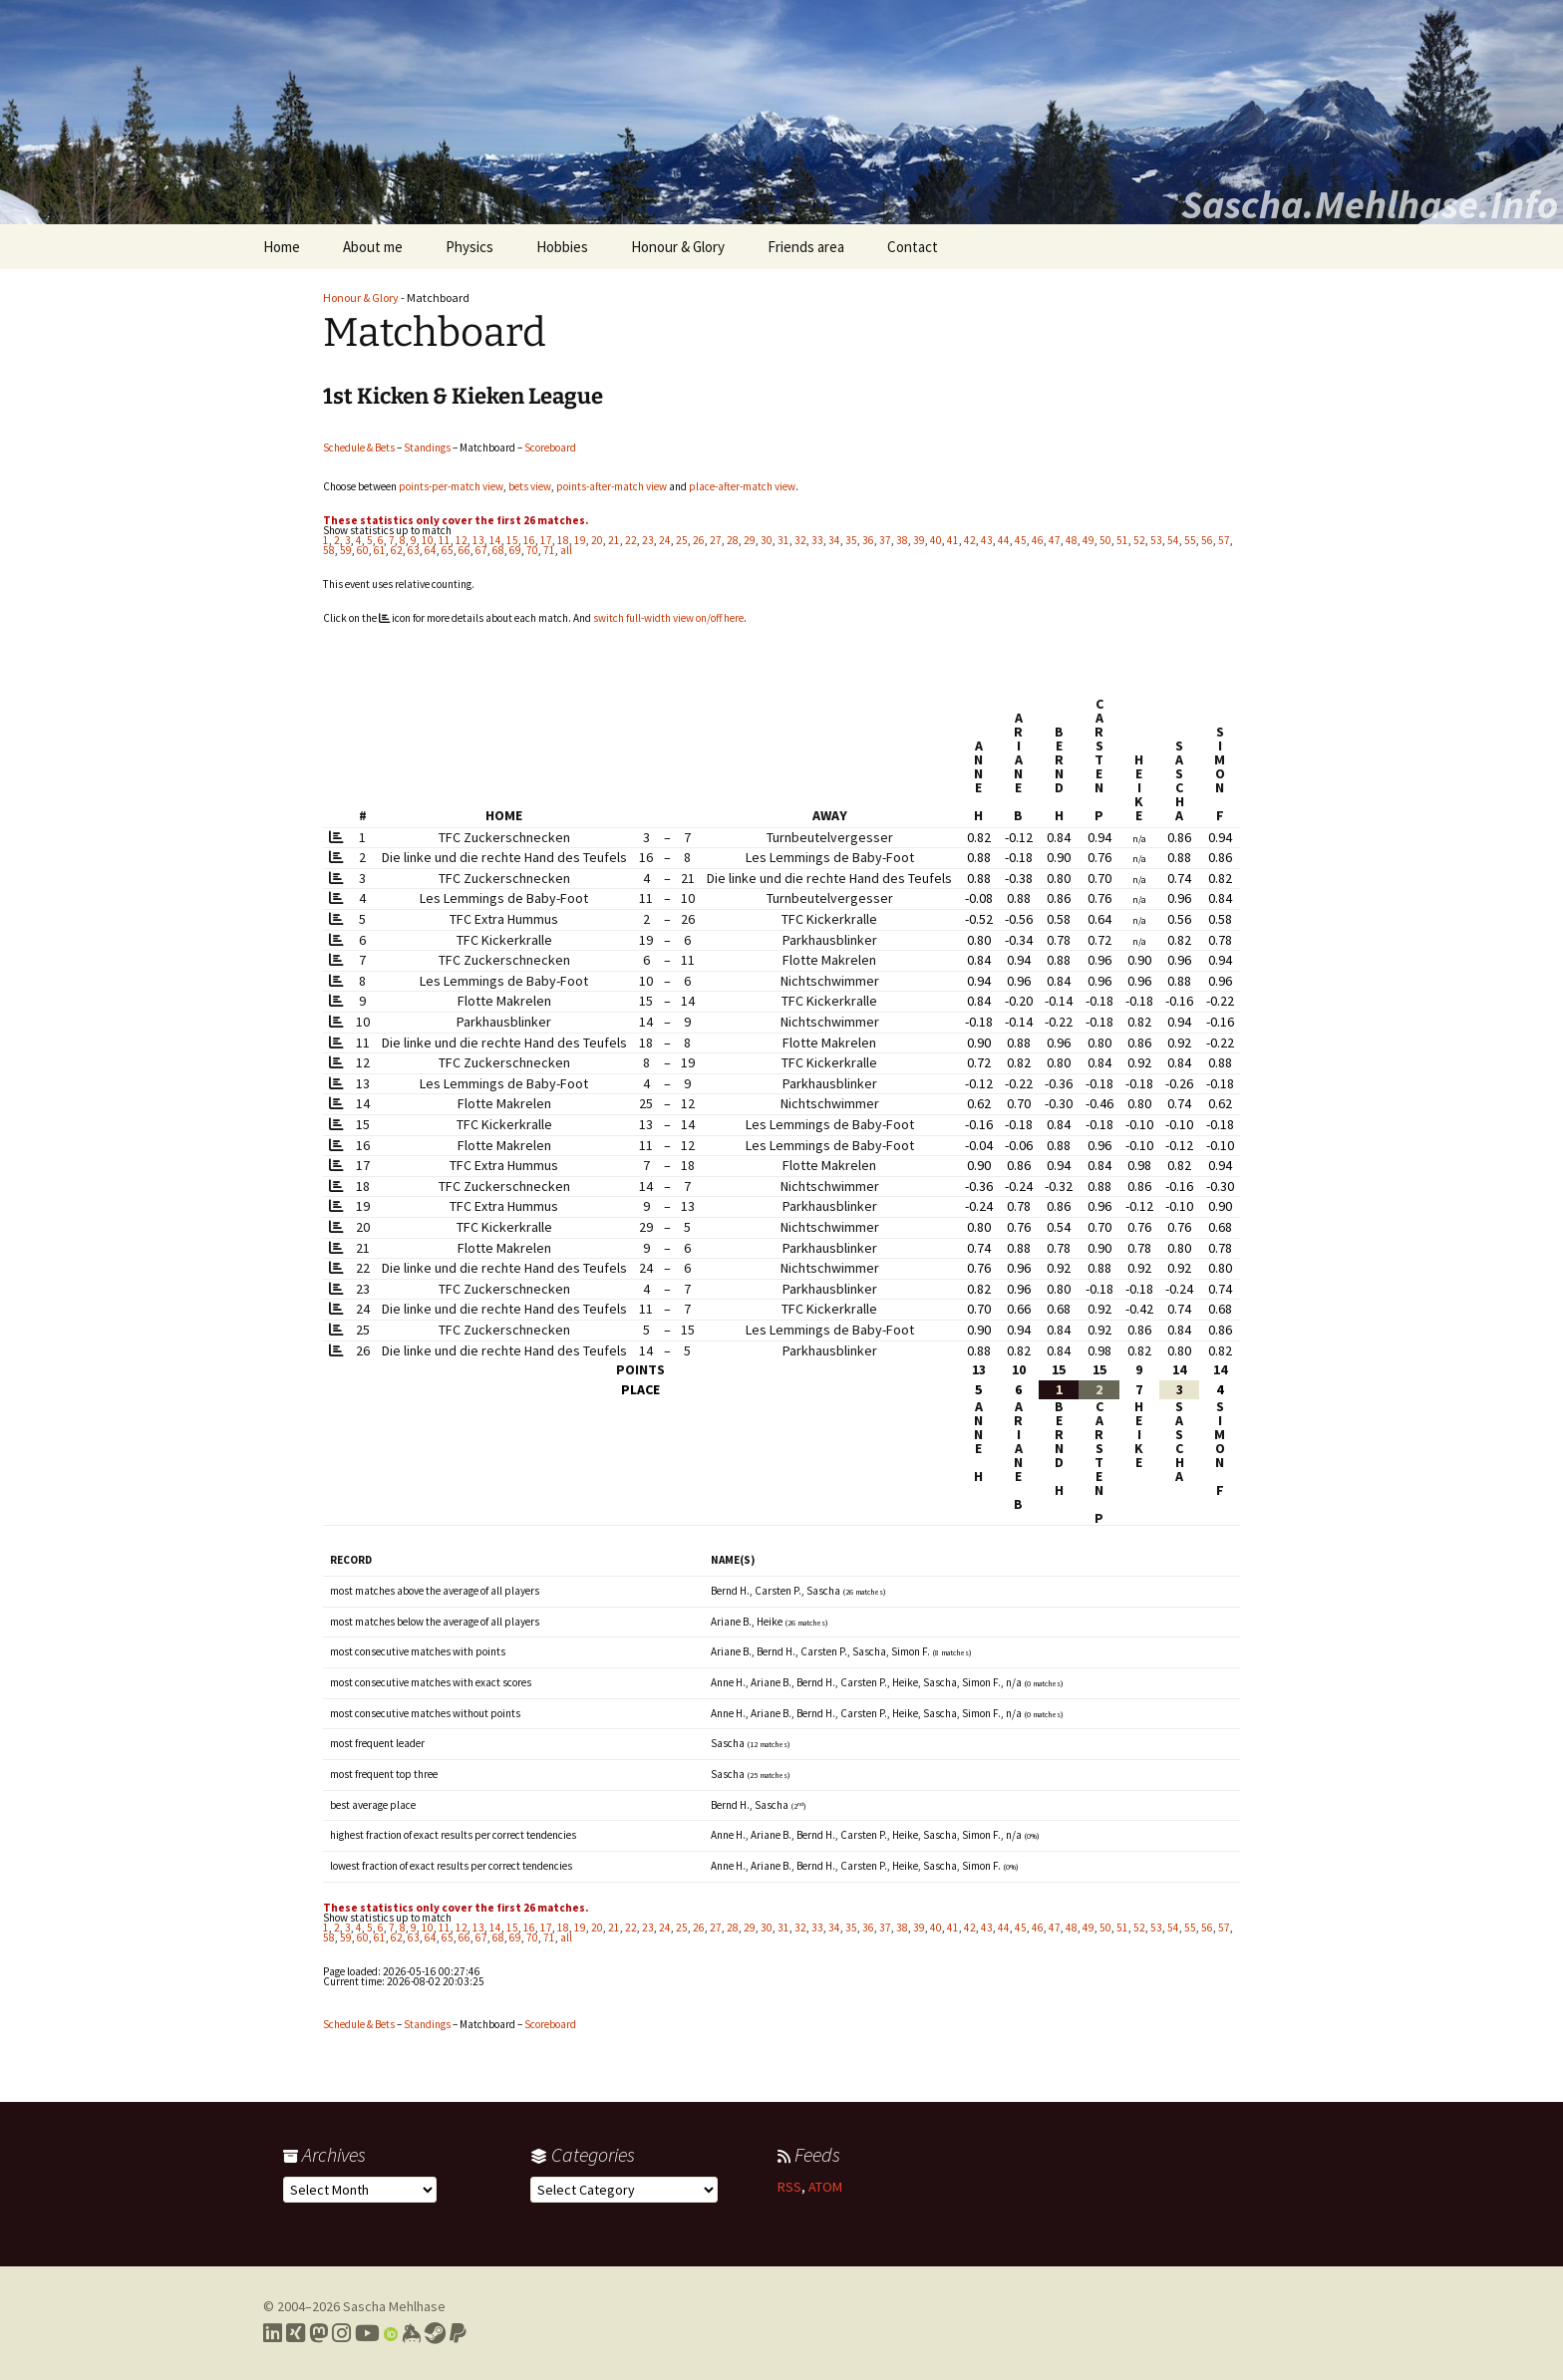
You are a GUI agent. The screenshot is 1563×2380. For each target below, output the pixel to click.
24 (665, 540)
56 (1207, 540)
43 (987, 540)
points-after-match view (611, 486)
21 (614, 540)
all (566, 550)
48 (1072, 540)
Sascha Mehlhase (394, 2306)
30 (767, 540)
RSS (789, 2187)
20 (597, 540)
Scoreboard (550, 447)
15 (512, 540)
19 (580, 540)
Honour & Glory (678, 246)
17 (546, 540)
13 (478, 540)
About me (373, 246)
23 (648, 540)
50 (1105, 540)
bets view (529, 486)
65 (448, 550)
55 (1190, 540)
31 (783, 540)
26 (699, 540)
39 (919, 540)
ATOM (825, 2187)
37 (885, 540)
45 (1021, 540)
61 (380, 550)
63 (414, 550)
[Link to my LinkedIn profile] (272, 2333)
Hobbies (562, 246)
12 (462, 540)
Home (281, 246)
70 (532, 550)
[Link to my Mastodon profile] (318, 2333)
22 (631, 540)
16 (529, 540)
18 (563, 540)
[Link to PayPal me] (458, 2333)
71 (549, 550)
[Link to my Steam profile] (435, 2333)
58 (329, 550)
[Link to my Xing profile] (295, 2333)
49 (1088, 540)
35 (851, 540)
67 (481, 550)
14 (495, 540)
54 (1173, 540)
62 (397, 550)
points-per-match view (451, 486)
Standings (427, 447)
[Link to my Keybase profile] (411, 2333)
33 (817, 540)
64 (431, 550)
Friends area (806, 246)
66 (464, 550)
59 (346, 550)
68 (498, 550)
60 (363, 550)
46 (1038, 540)
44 (1004, 540)
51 (1122, 540)
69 (515, 550)
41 (953, 540)
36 (868, 540)
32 (800, 540)
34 (834, 540)
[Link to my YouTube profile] (367, 2333)
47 (1055, 540)
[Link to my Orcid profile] (391, 2333)
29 (750, 540)
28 (733, 540)
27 (716, 540)
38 (902, 540)
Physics (469, 246)
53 (1156, 540)
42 (970, 540)
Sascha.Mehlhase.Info (1369, 204)
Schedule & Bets (359, 447)
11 (445, 540)
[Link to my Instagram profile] (341, 2333)
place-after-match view (742, 486)
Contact (912, 246)
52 (1139, 540)
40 (936, 540)
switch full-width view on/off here (668, 618)
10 (428, 540)
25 (682, 540)
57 (1224, 540)
